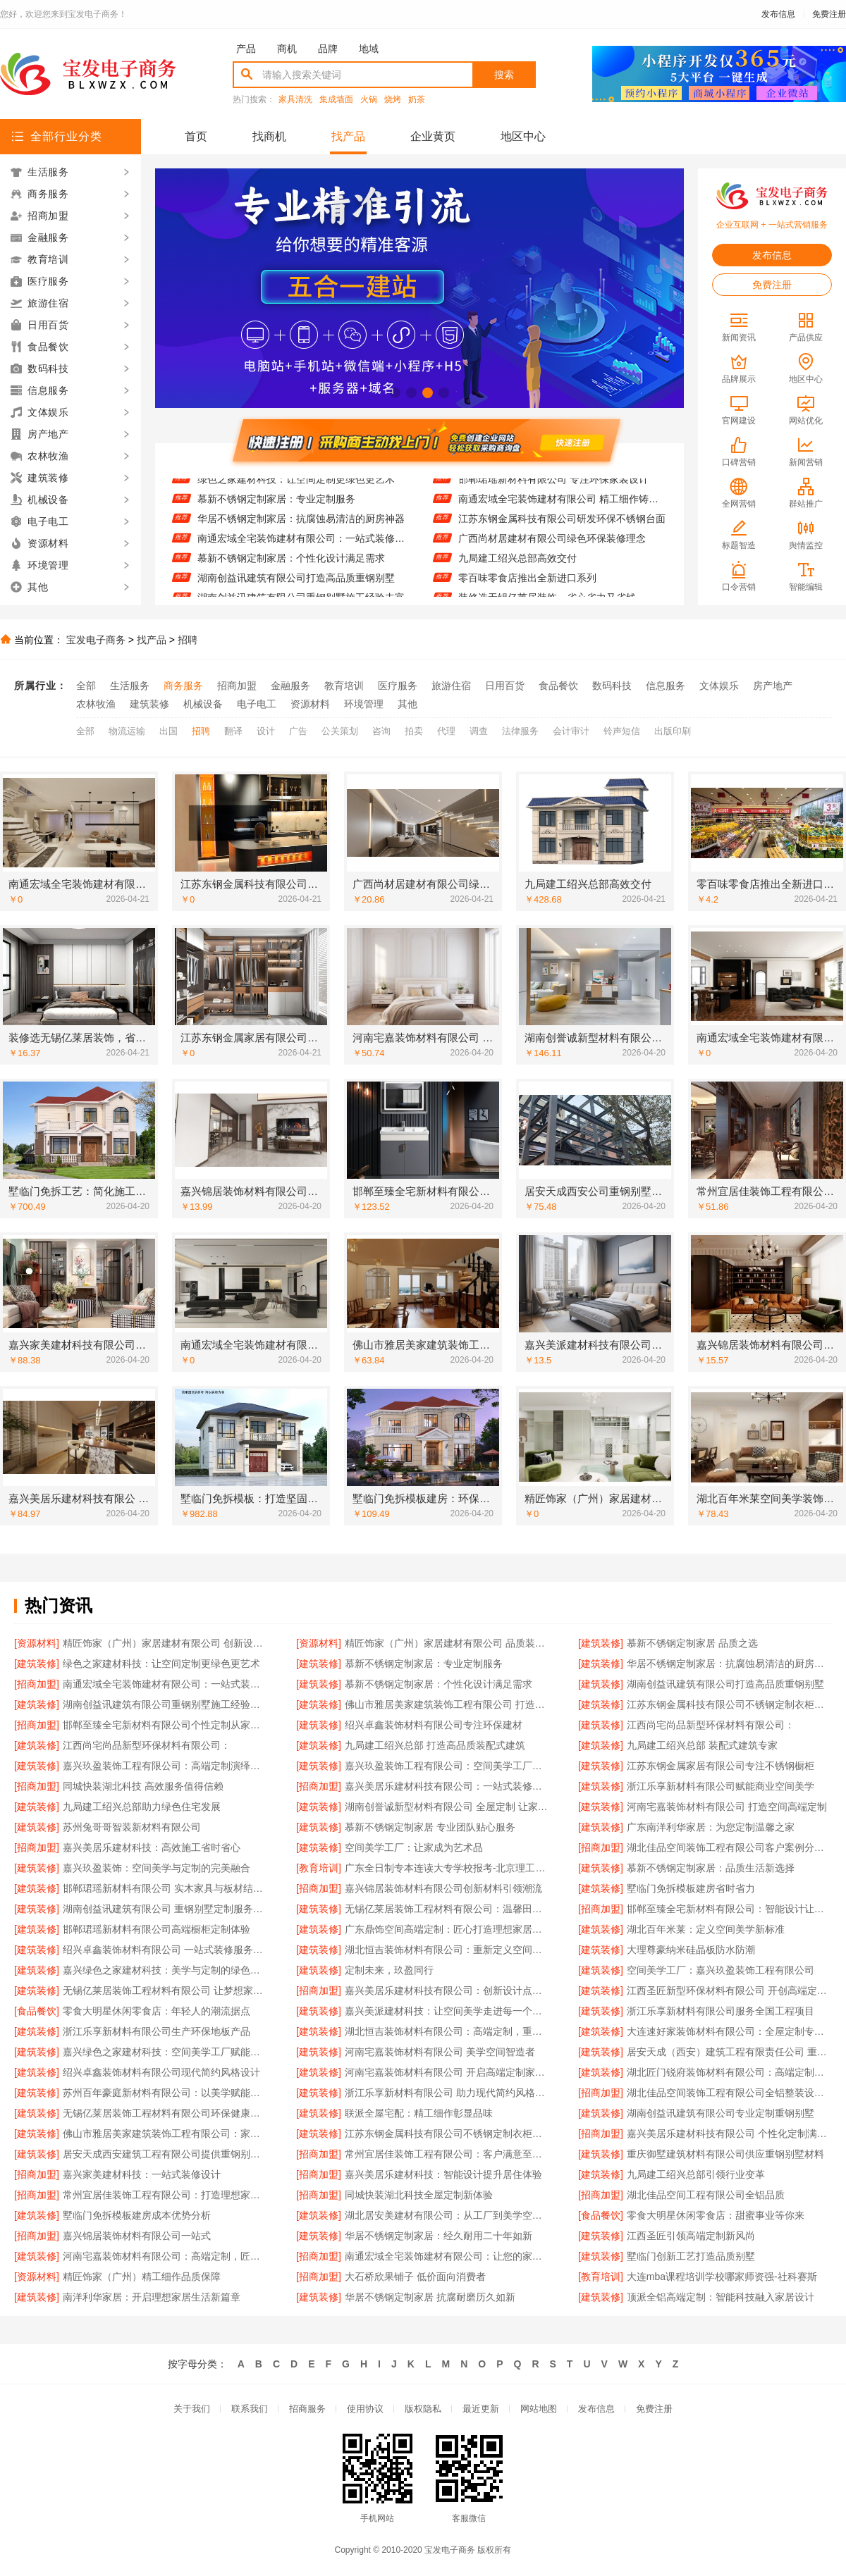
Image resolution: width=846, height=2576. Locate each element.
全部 (86, 686)
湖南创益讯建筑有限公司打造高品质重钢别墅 (296, 584)
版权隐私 (423, 2408)
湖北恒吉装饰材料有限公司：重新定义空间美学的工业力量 (447, 1950)
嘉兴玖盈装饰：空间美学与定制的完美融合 (156, 1868)
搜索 (504, 74)
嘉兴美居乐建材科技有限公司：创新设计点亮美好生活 (447, 1990)
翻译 (233, 731)
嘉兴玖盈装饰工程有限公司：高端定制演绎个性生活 (165, 1766)
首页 (196, 136)
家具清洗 (295, 99)
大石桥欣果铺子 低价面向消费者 (415, 2276)
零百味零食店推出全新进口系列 (527, 584)
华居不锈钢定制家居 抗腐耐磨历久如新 (430, 2297)
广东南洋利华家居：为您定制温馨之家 (711, 1827)
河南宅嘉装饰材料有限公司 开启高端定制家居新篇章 (447, 2072)
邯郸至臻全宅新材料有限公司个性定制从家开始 (165, 1725)
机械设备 (203, 704)
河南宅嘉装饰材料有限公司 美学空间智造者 (440, 2052)
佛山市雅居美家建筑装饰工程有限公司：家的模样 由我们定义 (165, 2133)
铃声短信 (621, 731)
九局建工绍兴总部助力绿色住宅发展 (142, 1807)
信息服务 (665, 686)
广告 (298, 731)
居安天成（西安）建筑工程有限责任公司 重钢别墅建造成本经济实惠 (729, 2052)
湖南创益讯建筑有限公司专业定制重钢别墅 (720, 2113)
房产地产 (772, 686)
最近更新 (480, 2408)
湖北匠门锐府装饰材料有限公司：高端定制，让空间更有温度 (729, 2072)
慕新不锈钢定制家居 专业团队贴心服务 (430, 1827)
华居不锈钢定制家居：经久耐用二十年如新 (438, 2236)
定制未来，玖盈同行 (389, 1970)
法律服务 (520, 731)
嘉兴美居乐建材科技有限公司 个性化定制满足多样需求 (729, 2133)
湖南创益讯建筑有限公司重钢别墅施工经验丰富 (165, 1704)
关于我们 (191, 2408)
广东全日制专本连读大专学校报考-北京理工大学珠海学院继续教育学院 (447, 1868)
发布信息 (778, 14)
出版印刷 (672, 731)
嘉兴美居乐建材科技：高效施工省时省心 (151, 1847)
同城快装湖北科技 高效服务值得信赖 (143, 1786)
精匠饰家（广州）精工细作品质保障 (142, 2276)
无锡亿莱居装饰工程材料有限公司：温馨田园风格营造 (447, 1909)
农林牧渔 (96, 704)
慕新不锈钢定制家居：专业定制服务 (276, 505)
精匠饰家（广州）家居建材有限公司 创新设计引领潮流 (165, 1643)
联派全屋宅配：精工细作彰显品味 (419, 2113)
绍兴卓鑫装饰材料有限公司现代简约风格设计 (161, 2072)
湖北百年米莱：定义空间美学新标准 (706, 1929)
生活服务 (129, 686)
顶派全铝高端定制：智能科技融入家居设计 (720, 2297)
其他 (407, 704)
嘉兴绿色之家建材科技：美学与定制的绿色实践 (165, 1970)
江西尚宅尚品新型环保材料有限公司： (711, 1725)
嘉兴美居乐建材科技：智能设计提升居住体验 (443, 2174)
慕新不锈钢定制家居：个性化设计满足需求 (291, 564)
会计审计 (571, 731)
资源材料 (310, 704)
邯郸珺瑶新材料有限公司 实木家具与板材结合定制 (165, 1888)
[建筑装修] (600, 1643)
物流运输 (127, 731)
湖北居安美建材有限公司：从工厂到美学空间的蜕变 (447, 2215)
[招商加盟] (36, 1684)
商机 (287, 48)
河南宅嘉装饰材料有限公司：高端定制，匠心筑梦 (165, 2256)
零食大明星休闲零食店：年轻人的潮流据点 (156, 2011)
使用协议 (365, 2408)
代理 (446, 731)
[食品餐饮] (36, 2011)
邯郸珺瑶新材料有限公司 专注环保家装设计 (553, 485)
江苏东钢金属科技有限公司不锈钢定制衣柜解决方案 (447, 2133)
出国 (168, 731)
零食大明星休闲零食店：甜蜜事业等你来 (715, 2215)
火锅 (368, 99)
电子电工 (256, 704)
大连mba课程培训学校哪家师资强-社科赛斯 (722, 2276)
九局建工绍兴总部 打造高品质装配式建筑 (435, 1745)
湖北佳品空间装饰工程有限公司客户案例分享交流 (729, 1847)
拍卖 (414, 731)
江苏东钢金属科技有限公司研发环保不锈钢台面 (562, 525)
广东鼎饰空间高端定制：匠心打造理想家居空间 (447, 1929)
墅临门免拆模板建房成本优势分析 (137, 2215)
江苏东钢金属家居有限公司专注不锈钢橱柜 (720, 1766)
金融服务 (290, 686)
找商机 (269, 136)
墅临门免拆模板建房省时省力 (691, 1888)
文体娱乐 (719, 686)
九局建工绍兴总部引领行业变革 (696, 2174)
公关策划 (339, 731)
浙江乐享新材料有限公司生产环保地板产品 (156, 2031)
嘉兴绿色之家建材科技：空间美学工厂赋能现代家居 (165, 2052)
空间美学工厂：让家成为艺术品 (414, 1847)
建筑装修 (149, 704)
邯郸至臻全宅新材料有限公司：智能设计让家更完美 (729, 1909)
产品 (246, 48)
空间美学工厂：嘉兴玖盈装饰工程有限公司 (720, 1970)
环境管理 (364, 704)
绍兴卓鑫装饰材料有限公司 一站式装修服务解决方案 (165, 1950)
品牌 (328, 48)
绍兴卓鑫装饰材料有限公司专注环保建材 (433, 1725)
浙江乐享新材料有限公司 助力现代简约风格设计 (447, 2093)
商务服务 (183, 686)
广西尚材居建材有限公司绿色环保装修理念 (552, 544)
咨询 (381, 731)
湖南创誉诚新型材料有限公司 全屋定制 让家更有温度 (447, 1807)
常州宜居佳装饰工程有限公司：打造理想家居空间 (165, 2195)
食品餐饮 (558, 686)
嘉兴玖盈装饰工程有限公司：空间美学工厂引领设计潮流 (447, 1766)
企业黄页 (432, 136)
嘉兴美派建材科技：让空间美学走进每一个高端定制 (447, 2011)
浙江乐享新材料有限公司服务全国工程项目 (720, 2011)
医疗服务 (397, 686)
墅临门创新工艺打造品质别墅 (691, 2256)
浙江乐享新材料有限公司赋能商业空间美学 (720, 1786)
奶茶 (416, 99)
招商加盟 (237, 686)
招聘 (187, 639)
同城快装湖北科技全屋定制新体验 (419, 2195)
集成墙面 (336, 99)
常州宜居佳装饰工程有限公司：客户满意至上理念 (447, 2154)
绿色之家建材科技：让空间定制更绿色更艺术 (296, 485)
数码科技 (612, 686)
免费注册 (829, 14)
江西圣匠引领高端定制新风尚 (691, 2236)
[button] (395, 393)
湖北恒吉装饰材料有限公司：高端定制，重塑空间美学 (447, 2031)
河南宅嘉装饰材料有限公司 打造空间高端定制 (727, 1807)
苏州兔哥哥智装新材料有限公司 (132, 1827)
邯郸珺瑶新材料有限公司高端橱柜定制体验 (156, 1929)
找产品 (348, 136)
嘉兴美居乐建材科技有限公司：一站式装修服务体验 (447, 1786)
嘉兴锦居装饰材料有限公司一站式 (137, 2236)
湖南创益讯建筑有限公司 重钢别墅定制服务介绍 (165, 1909)
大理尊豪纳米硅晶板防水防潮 (691, 1950)
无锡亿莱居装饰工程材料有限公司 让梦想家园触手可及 (165, 1990)
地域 (369, 48)
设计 (266, 731)
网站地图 (538, 2408)
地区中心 (523, 136)
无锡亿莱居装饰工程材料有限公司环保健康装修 (165, 2113)
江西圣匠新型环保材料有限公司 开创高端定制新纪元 (729, 1990)
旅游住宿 (451, 686)
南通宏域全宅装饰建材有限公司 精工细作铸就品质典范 (562, 505)
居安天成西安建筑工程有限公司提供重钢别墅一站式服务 (165, 2154)
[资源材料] (36, 1643)
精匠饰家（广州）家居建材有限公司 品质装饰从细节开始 (447, 1643)
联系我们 (249, 2408)
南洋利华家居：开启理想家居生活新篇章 (151, 2297)
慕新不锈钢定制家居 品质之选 (692, 1643)
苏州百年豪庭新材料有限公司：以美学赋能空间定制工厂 (165, 2093)
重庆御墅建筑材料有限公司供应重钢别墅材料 (725, 2154)
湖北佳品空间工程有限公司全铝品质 (706, 2195)
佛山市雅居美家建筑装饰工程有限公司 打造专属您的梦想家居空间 (447, 1704)
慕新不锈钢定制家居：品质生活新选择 (711, 1868)
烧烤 (392, 99)
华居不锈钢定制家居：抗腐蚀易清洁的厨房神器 (301, 525)
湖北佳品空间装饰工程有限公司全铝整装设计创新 (729, 2093)
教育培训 (344, 686)
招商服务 (307, 2408)
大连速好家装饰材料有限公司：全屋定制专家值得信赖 (729, 2031)
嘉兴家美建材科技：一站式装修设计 (142, 2174)
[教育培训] (318, 1868)
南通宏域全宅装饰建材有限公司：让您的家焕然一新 (447, 2256)
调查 (479, 731)
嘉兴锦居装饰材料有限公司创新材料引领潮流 (443, 1888)
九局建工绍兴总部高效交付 (517, 564)
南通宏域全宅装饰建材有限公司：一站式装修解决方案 (301, 544)
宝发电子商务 (95, 639)
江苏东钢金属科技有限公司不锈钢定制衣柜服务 (729, 1704)
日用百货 (505, 686)
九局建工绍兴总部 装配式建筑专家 (702, 1745)
